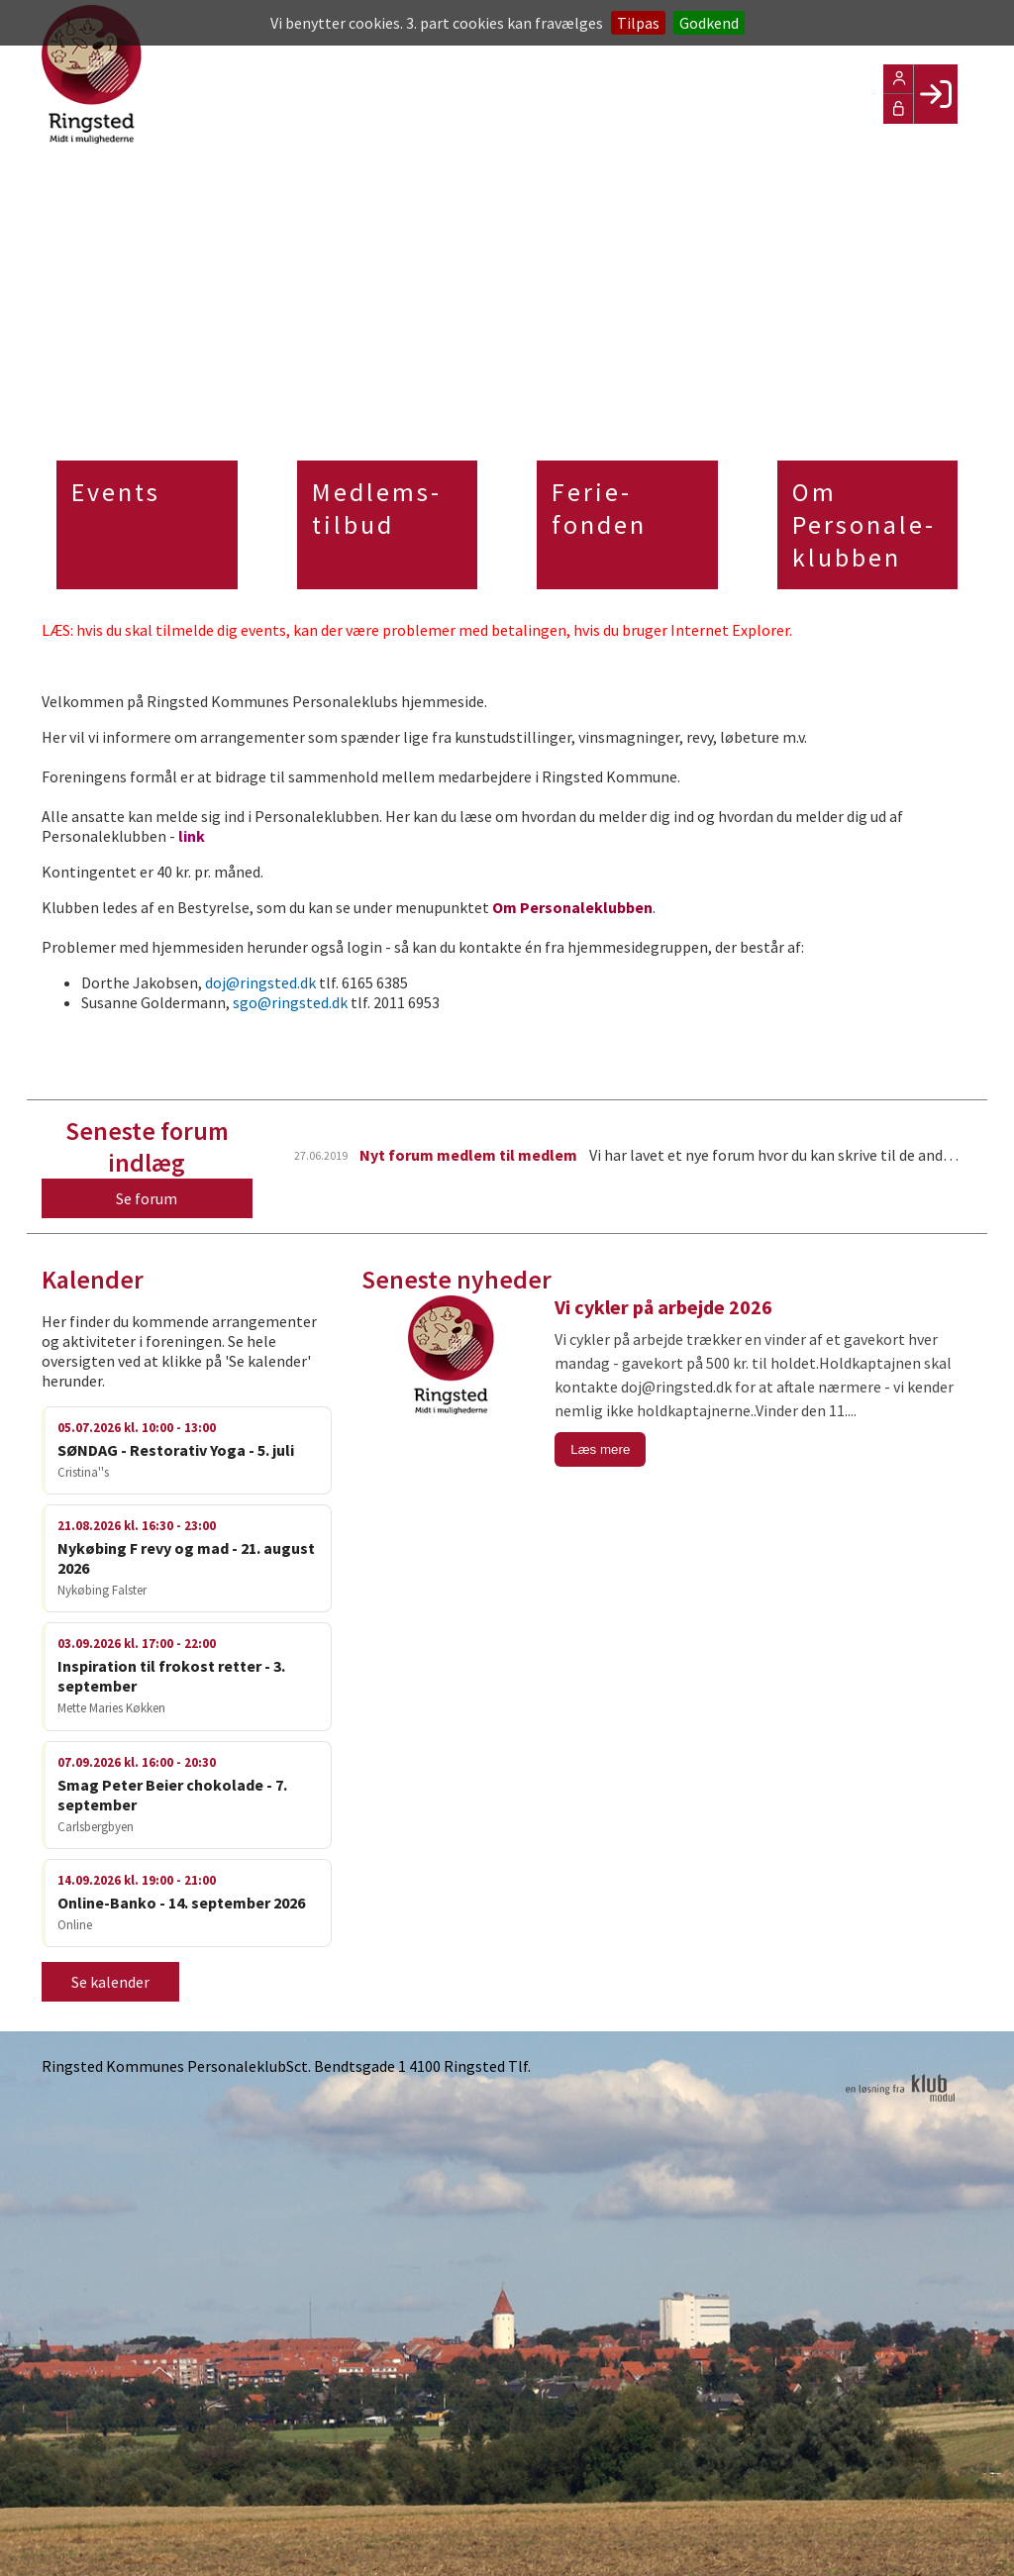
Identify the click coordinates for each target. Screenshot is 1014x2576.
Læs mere (600, 1449)
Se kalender (110, 1982)
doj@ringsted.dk (260, 982)
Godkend (709, 23)
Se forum (146, 1198)
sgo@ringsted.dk (290, 1002)
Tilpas (638, 23)
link (191, 836)
